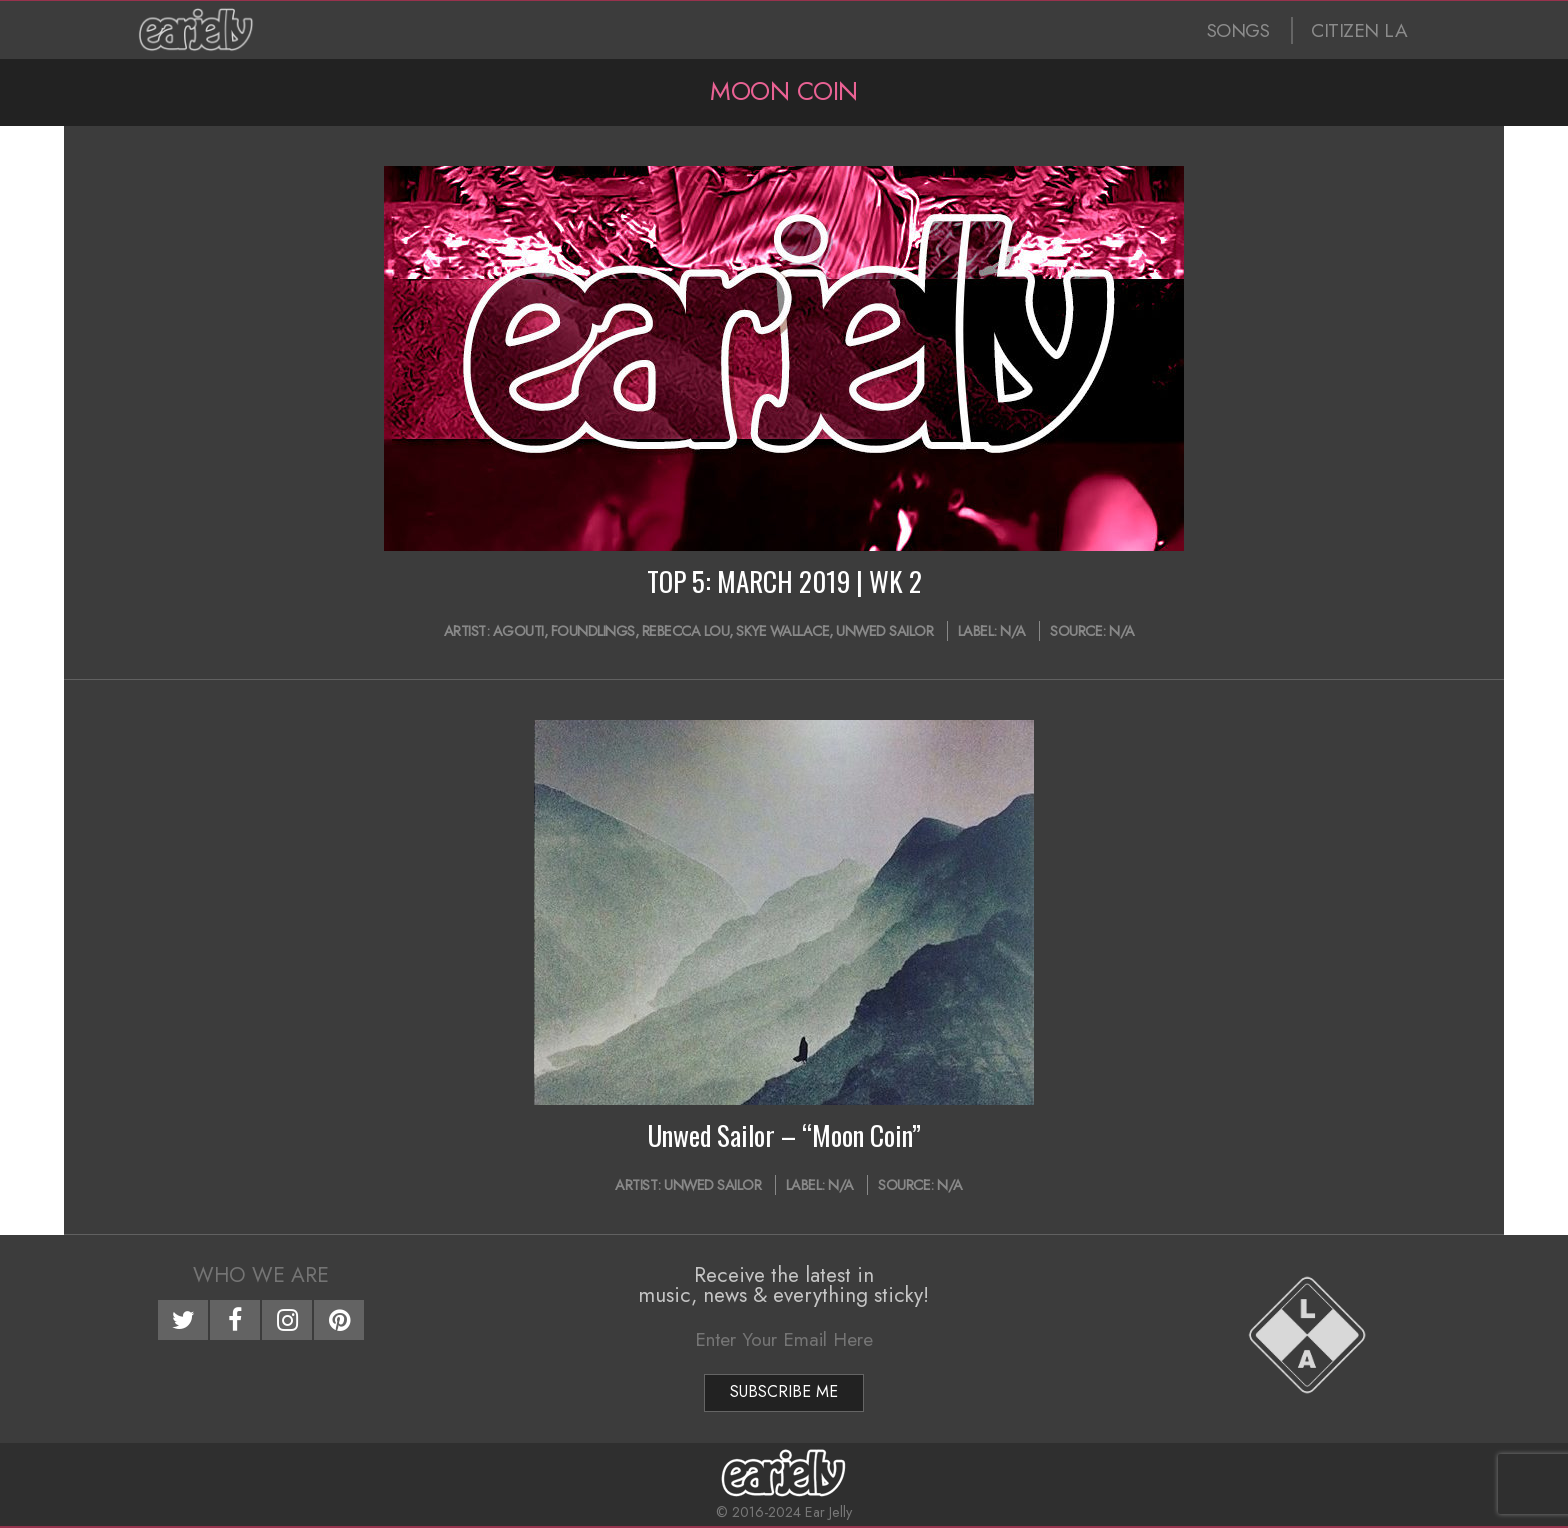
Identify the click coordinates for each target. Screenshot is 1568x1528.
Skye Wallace (782, 631)
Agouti (518, 631)
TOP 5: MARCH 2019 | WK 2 (784, 581)
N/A (1013, 631)
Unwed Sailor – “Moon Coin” (784, 1135)
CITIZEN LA (1359, 30)
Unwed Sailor (884, 631)
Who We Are (261, 1275)
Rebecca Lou (686, 631)
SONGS (1238, 30)
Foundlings (593, 631)
